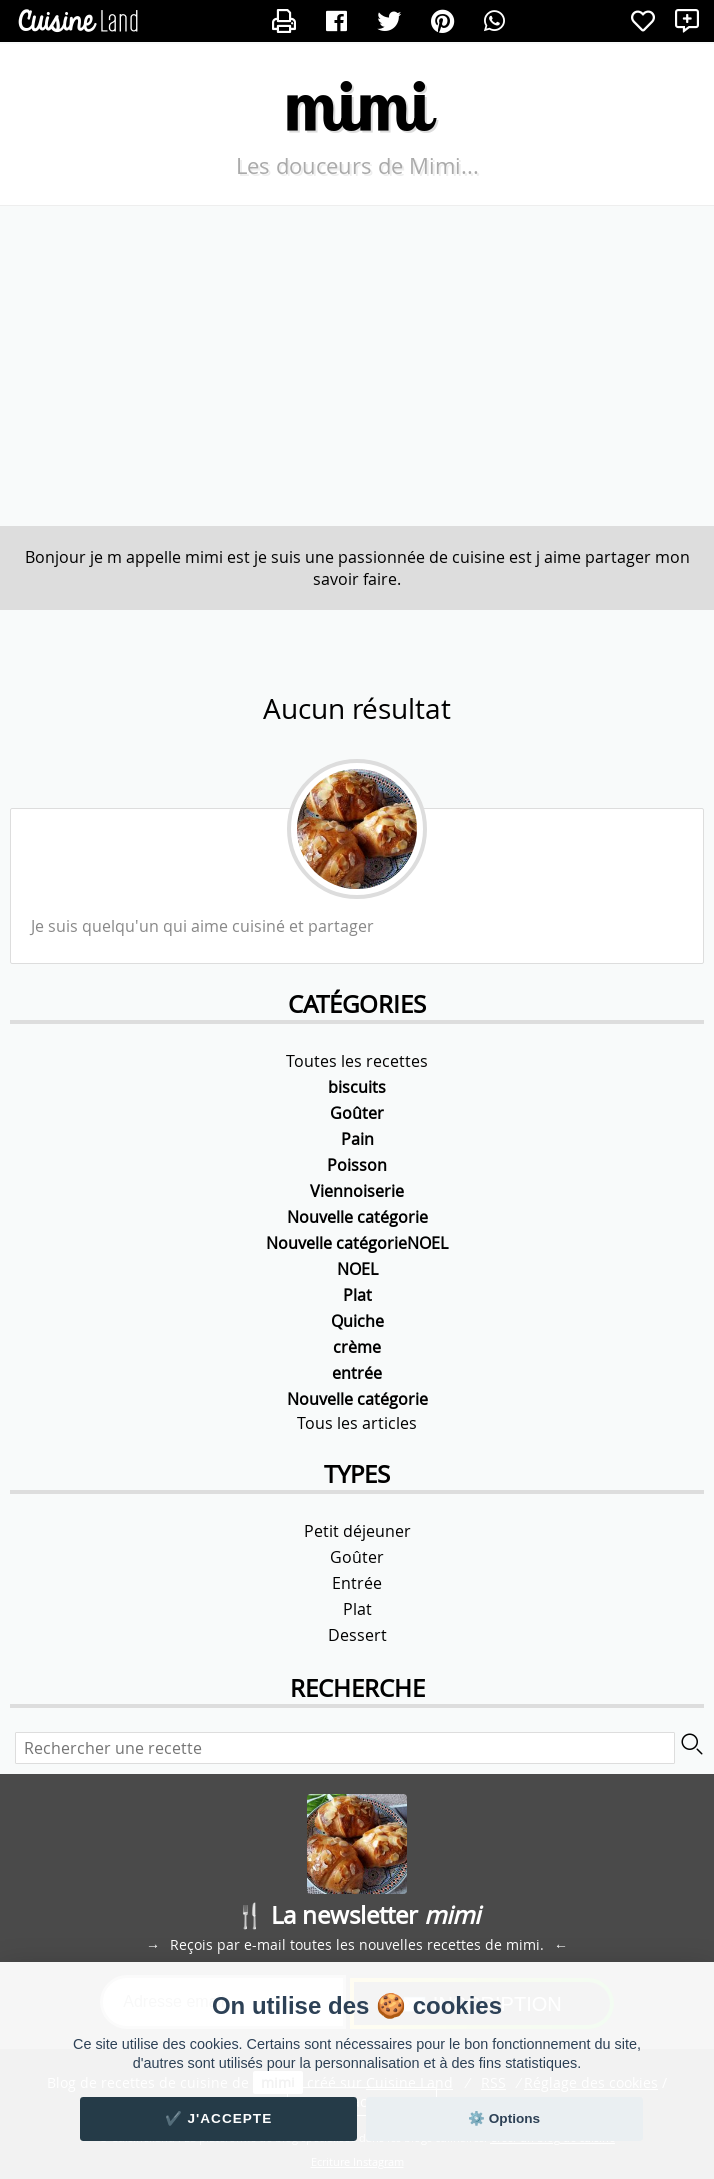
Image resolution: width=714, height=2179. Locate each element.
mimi (357, 104)
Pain (357, 1139)
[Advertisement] (357, 366)
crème (357, 1347)
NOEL (357, 1269)
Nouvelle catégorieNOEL (357, 1243)
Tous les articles (357, 1423)
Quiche (357, 1321)
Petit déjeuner (357, 1531)
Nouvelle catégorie (357, 1217)
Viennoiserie (357, 1191)
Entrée (357, 1583)
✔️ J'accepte (219, 2118)
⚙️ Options (504, 2118)
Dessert (357, 1635)
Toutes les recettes (357, 1061)
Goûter (357, 1113)
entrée (357, 1373)
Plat (357, 1295)
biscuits (357, 1087)
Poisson (357, 1165)
